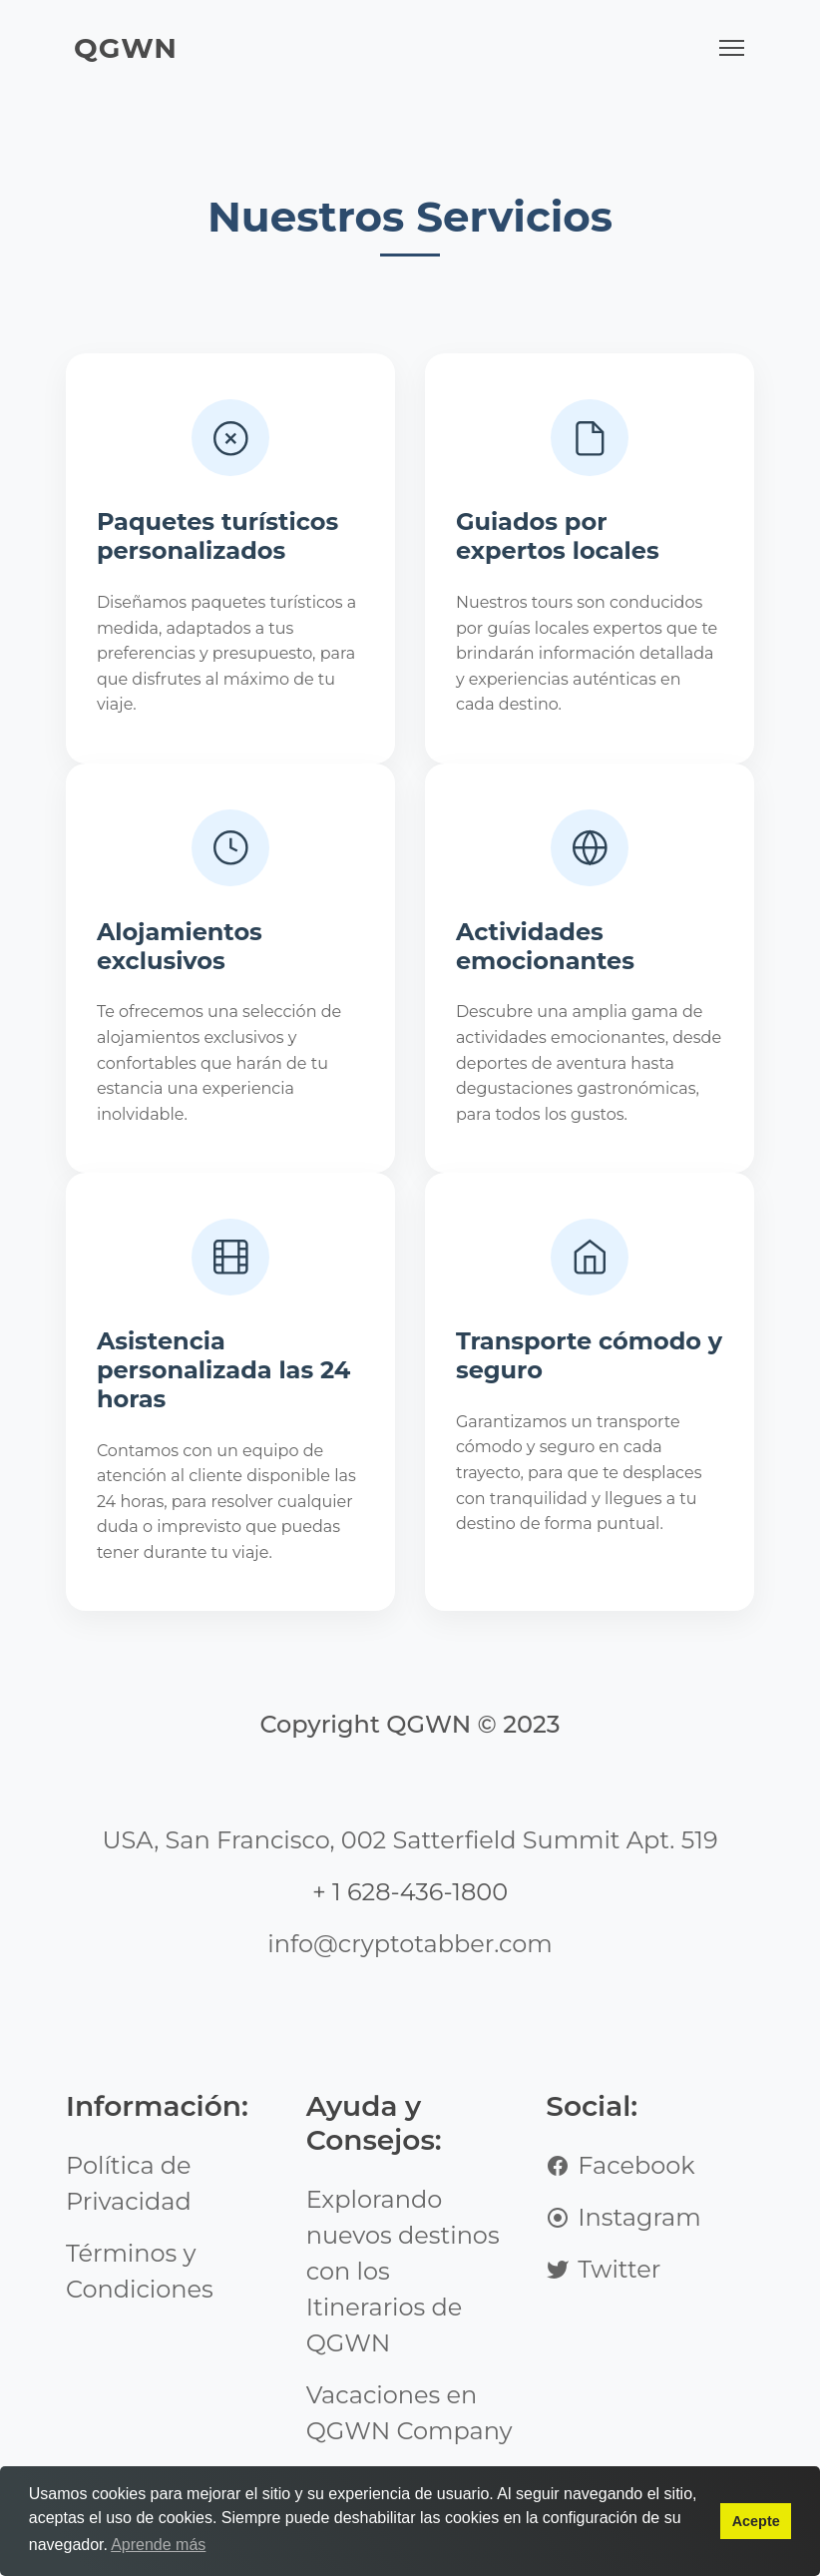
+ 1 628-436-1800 (410, 1938)
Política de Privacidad (129, 2230)
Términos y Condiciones (139, 2318)
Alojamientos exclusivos (180, 1017)
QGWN (126, 48)
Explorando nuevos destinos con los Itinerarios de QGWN (403, 2318)
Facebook (620, 2212)
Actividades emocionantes (546, 1017)
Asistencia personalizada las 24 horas (225, 1473)
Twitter (603, 2316)
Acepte (756, 2521)
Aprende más (158, 2544)
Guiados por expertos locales (558, 541)
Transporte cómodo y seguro (579, 1459)
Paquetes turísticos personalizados (218, 541)
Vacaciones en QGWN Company (409, 2459)
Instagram (623, 2264)
